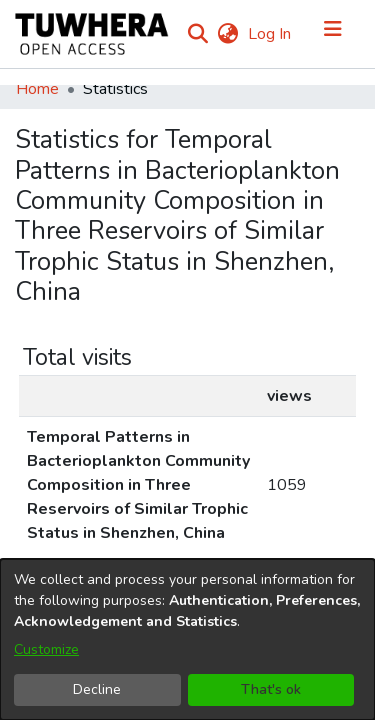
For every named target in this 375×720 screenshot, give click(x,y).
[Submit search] (197, 34)
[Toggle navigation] (333, 34)
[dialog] (187, 639)
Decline (97, 689)
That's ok (271, 689)
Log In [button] (270, 34)
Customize (46, 649)
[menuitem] (227, 34)
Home (37, 89)
